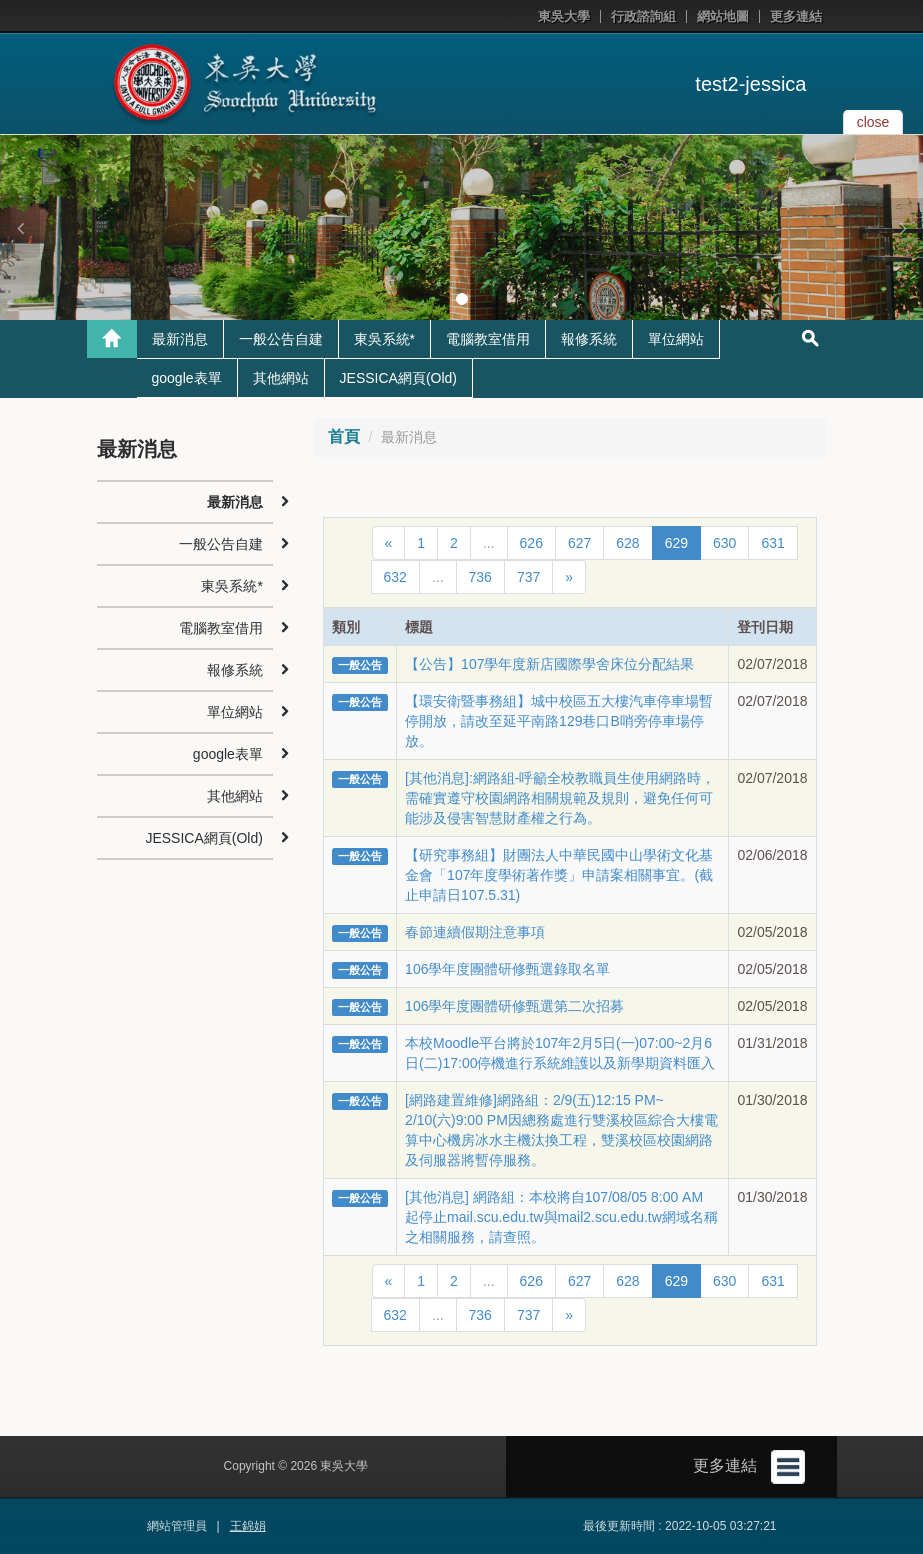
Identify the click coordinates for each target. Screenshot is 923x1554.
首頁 (344, 436)
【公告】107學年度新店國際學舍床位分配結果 (549, 664)
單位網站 (676, 339)
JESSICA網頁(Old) (398, 378)
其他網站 (281, 378)
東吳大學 (564, 16)
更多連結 (796, 16)
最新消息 (180, 339)
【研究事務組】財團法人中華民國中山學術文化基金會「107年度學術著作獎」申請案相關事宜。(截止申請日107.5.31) (559, 875)
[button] (20, 228)
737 (528, 577)
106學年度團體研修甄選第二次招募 (514, 1006)
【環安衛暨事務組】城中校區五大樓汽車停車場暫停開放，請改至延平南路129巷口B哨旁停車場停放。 (559, 721)
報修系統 (589, 339)
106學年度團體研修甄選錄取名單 (507, 969)
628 (627, 543)
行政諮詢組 (643, 16)
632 (395, 577)
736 (480, 577)
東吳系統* (384, 339)
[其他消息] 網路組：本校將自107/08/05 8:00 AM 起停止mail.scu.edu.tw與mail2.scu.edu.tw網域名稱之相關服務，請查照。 (561, 1217)
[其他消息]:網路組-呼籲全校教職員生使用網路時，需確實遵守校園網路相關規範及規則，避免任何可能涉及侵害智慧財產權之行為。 (560, 798)
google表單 (187, 378)
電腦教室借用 (488, 339)
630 (724, 543)
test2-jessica (750, 84)
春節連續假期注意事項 (475, 932)
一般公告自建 (281, 339)
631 (772, 543)
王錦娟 (248, 1526)
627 (579, 543)
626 (531, 543)
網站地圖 (723, 16)
